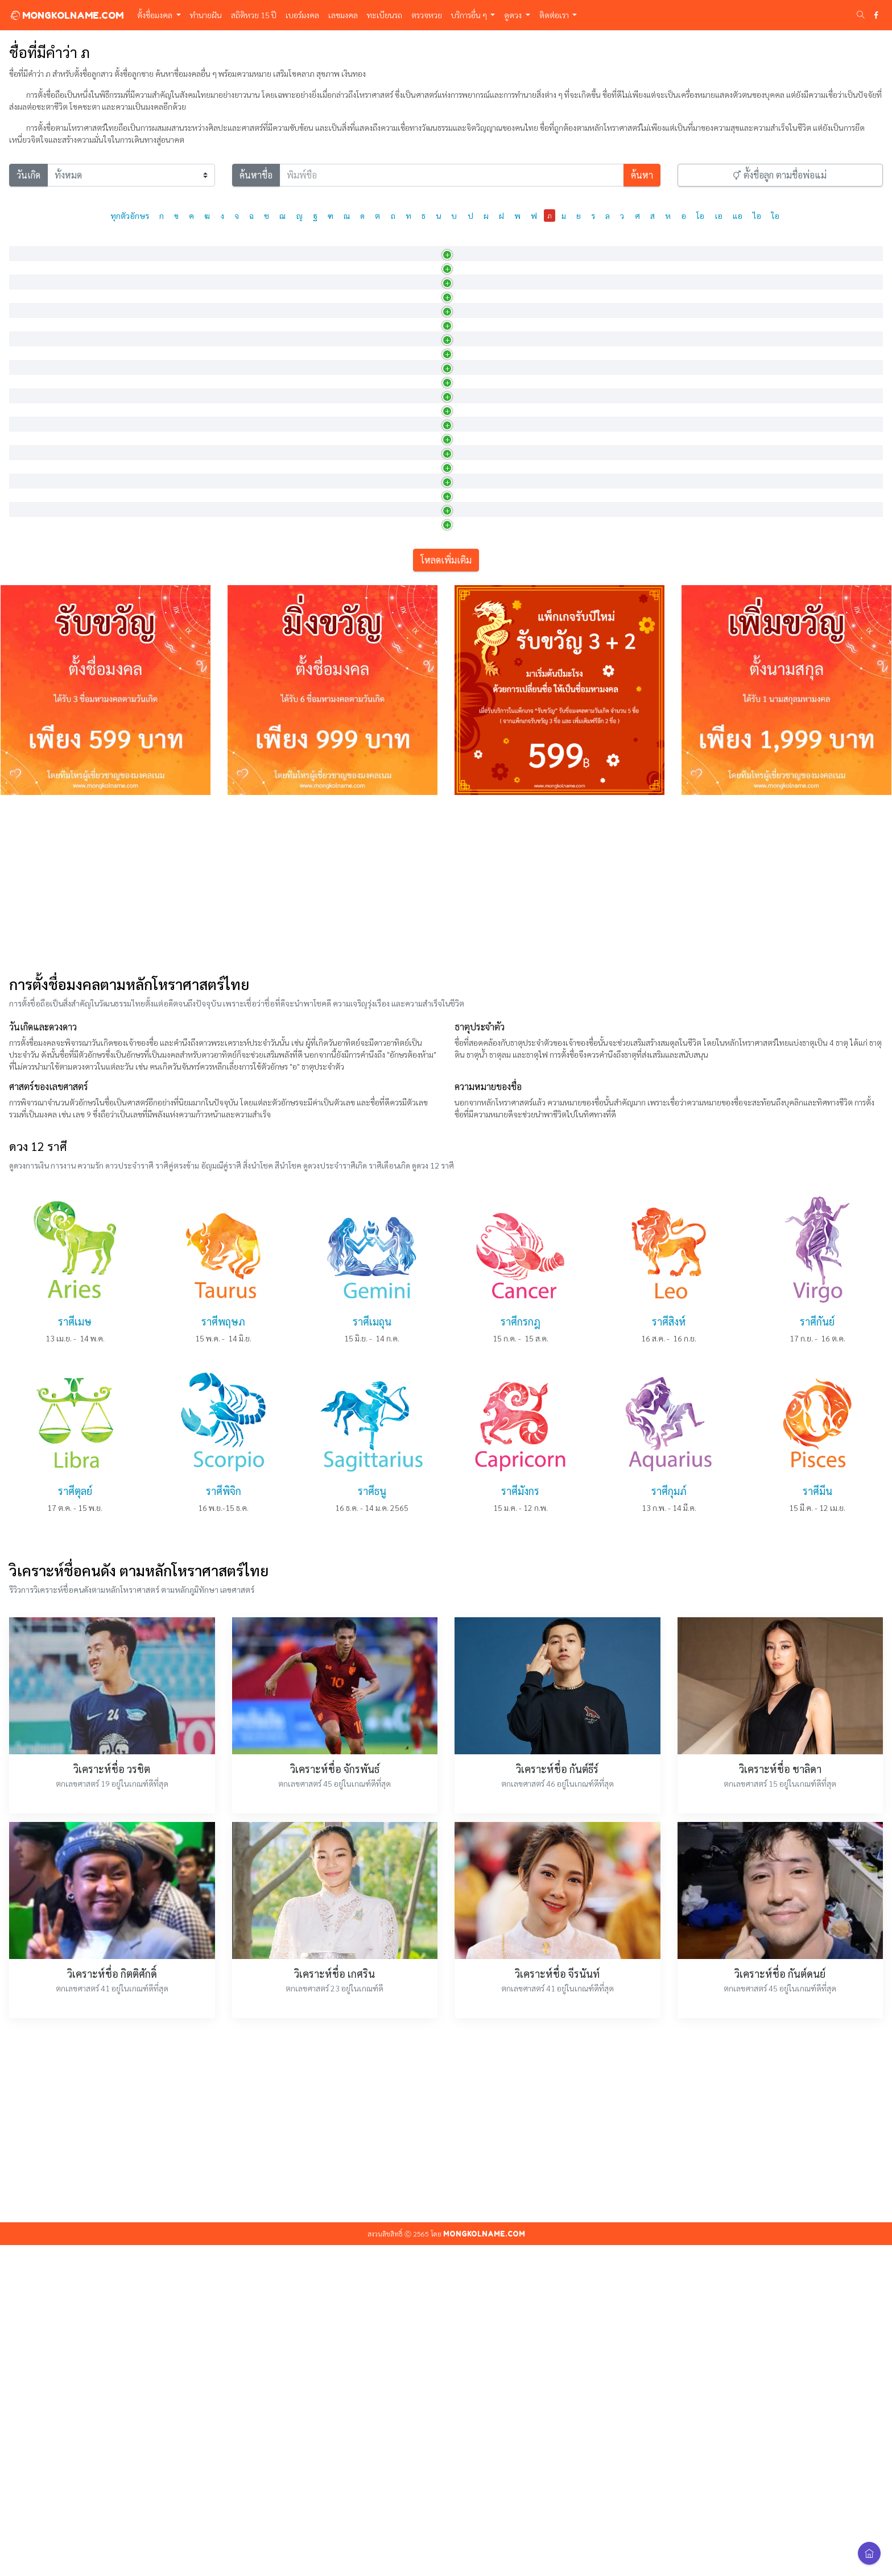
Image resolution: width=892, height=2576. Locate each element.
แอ (737, 215)
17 (800, 304)
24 (800, 665)
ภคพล (26, 332)
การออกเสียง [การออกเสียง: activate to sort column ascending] (268, 245)
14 (800, 545)
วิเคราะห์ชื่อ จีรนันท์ (557, 2304)
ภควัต (25, 513)
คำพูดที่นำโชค (407, 724)
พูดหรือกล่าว (404, 633)
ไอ (757, 215)
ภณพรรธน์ (33, 694)
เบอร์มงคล (302, 15)
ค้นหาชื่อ (255, 175)
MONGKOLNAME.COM (66, 15)
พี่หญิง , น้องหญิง (411, 573)
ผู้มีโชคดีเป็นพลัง (411, 332)
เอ (718, 215)
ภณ (21, 633)
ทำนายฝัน (206, 15)
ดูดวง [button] (513, 15)
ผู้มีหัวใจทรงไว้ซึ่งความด (422, 814)
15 (800, 274)
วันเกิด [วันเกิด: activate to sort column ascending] (624, 245)
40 (800, 696)
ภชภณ (26, 603)
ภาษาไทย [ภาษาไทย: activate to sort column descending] (33, 245)
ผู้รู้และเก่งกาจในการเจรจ (424, 603)
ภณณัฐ (27, 664)
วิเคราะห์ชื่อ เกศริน (334, 2304)
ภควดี (25, 422)
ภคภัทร (27, 362)
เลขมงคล (343, 15)
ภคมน (25, 392)
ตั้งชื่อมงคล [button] (155, 15)
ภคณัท (26, 272)
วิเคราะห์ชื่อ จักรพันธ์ (334, 2099)
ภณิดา (26, 754)
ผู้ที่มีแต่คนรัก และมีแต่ (420, 483)
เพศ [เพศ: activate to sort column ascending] (534, 245)
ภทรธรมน (31, 814)
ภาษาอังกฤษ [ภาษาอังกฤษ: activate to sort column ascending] (130, 245)
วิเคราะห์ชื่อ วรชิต (111, 2099)
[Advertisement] (446, 1214)
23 (800, 485)
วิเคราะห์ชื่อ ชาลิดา (780, 2099)
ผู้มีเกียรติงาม (405, 362)
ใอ (775, 215)
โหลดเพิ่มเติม (446, 891)
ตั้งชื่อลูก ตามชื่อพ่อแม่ (780, 175)
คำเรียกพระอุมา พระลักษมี (426, 422)
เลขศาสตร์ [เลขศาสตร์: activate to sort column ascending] (810, 245)
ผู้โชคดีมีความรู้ (408, 272)
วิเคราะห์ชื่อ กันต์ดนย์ (779, 2304)
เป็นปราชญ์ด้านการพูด (420, 664)
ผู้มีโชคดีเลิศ (404, 453)
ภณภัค (26, 724)
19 (800, 334)
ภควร (25, 453)
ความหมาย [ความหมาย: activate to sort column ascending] (403, 245)
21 (800, 575)
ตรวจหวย (426, 15)
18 (800, 515)
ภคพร (26, 302)
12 (800, 756)
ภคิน (23, 543)
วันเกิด (28, 175)
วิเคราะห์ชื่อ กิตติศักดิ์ (112, 2304)
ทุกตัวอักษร (129, 215)
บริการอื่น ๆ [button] (470, 15)
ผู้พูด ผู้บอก (402, 754)
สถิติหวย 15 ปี (253, 15)
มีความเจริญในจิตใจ (416, 392)
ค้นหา (642, 175)
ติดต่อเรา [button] (555, 15)
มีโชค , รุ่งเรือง (406, 543)
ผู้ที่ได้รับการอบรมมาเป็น (422, 844)
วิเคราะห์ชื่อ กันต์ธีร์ (557, 2099)
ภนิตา (25, 844)
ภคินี (23, 573)
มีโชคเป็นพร (404, 302)
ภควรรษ (29, 483)
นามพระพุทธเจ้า (410, 513)
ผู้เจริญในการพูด (410, 694)
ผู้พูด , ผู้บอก (404, 784)
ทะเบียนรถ (384, 15)
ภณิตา (26, 784)
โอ (700, 215)
